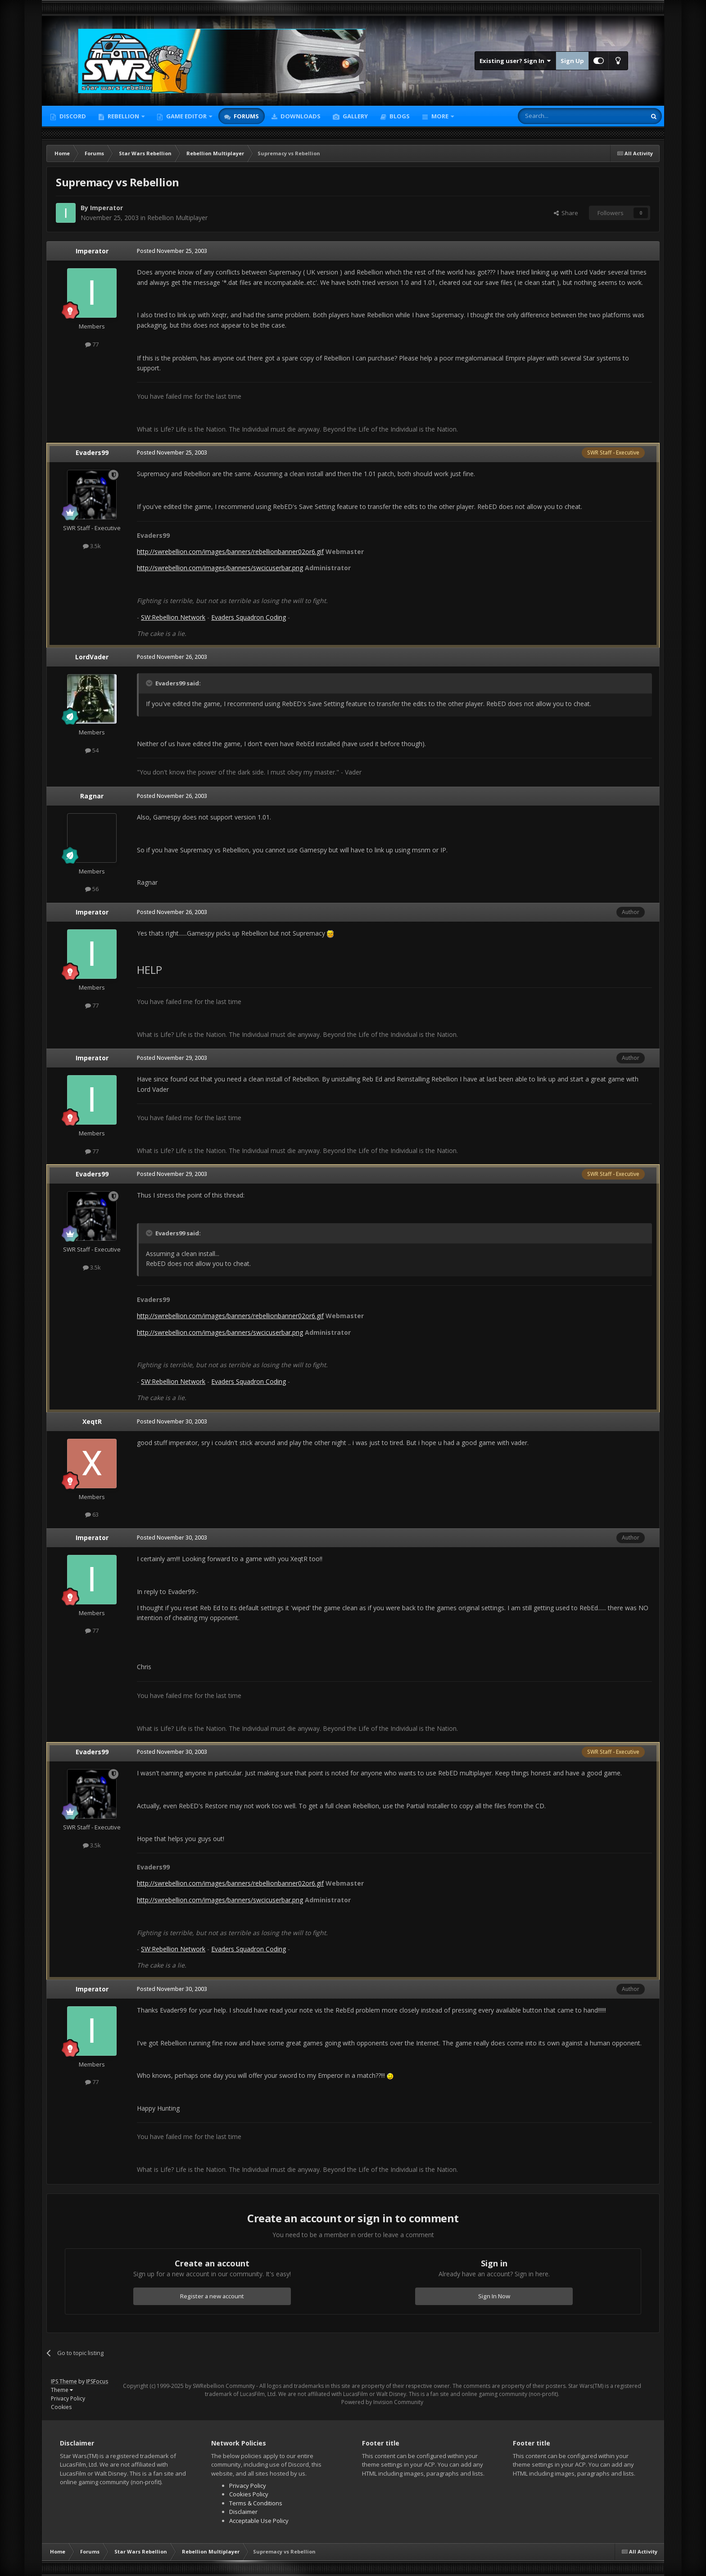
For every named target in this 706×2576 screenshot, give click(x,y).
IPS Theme (64, 2381)
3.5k (92, 546)
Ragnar (92, 796)
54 (92, 750)
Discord (72, 116)
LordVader (92, 657)
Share (566, 213)
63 (92, 1514)
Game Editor (186, 116)
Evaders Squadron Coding (248, 617)
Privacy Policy (68, 2398)
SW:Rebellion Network (173, 617)
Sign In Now (494, 2296)
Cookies (61, 2407)
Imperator (106, 207)
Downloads (300, 116)
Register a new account (212, 2296)
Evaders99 (92, 452)
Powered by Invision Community (382, 2402)
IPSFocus (97, 2381)
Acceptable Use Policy (259, 2521)
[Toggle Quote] (150, 683)
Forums (245, 116)
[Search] (560, 116)
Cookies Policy (248, 2494)
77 (92, 344)
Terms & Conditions (255, 2503)
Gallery (354, 116)
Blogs (399, 116)
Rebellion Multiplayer (177, 217)
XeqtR (92, 1421)
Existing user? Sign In (515, 61)
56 (92, 889)
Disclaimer (243, 2512)
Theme (62, 2390)
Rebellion (123, 116)
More (440, 116)
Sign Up (572, 61)
